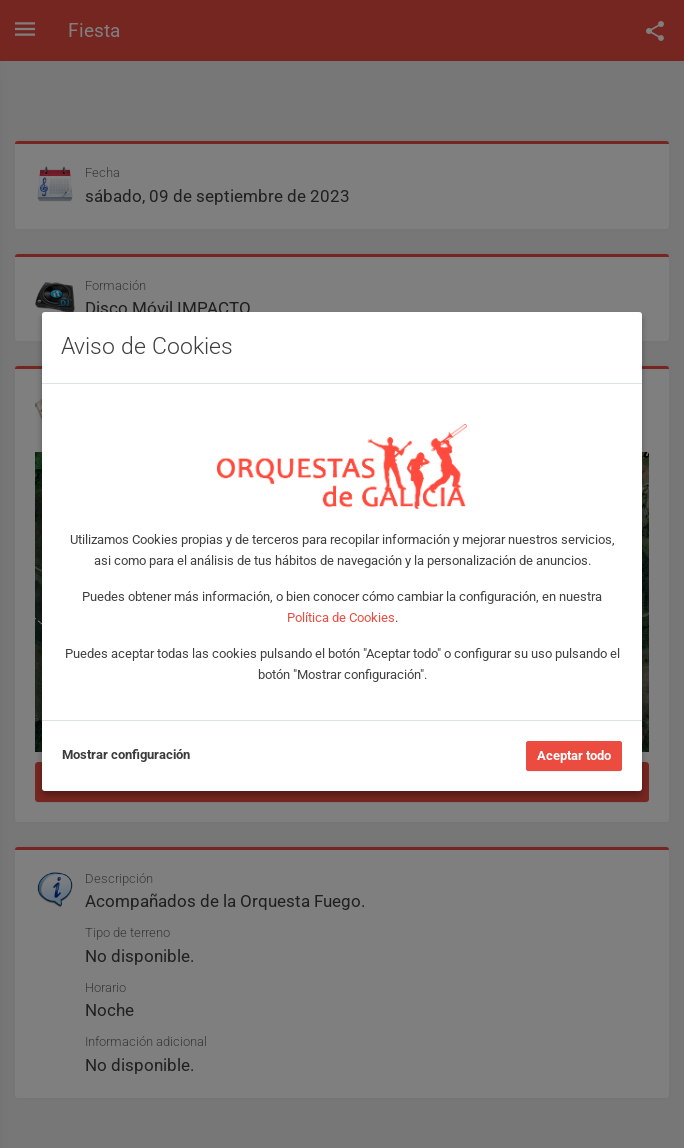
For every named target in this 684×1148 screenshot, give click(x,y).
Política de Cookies (341, 617)
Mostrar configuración (126, 754)
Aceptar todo (574, 755)
